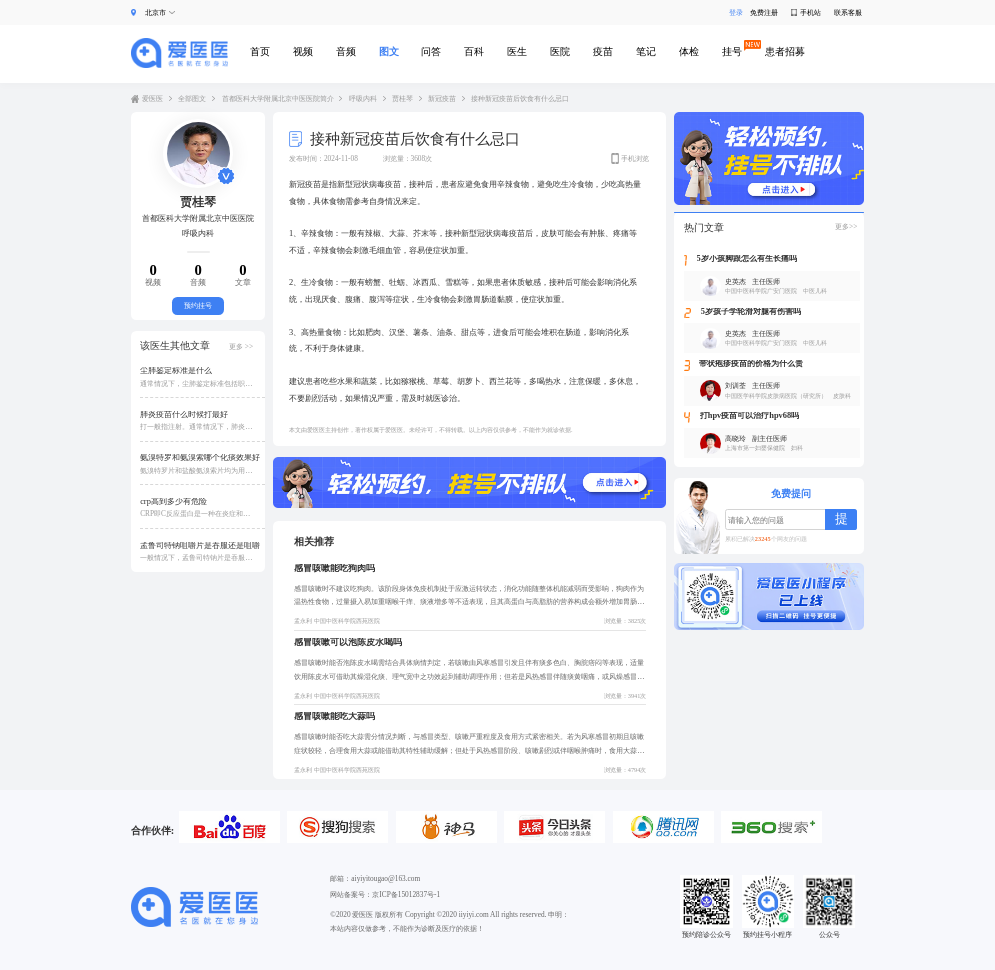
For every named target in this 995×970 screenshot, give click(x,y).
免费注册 (764, 12)
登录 (733, 12)
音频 (346, 51)
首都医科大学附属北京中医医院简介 (278, 98)
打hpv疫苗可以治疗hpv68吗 (749, 416)
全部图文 (192, 98)
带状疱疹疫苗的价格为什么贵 (751, 364)
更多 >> (241, 346)
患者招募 (785, 51)
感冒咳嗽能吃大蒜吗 (334, 716)
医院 (560, 51)
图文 (389, 51)
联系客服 (848, 12)
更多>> (846, 227)
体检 (689, 51)
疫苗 (603, 51)
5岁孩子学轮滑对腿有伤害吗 (751, 312)
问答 (431, 51)
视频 (303, 51)
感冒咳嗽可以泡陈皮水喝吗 (348, 642)
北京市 (155, 12)
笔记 (646, 51)
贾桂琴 (402, 98)
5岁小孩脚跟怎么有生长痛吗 (747, 259)
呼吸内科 (363, 98)
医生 (517, 51)
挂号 (732, 51)
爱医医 (152, 98)
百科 (474, 51)
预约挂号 (198, 305)
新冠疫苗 (442, 98)
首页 (260, 51)
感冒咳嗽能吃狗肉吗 (334, 568)
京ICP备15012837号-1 (406, 894)
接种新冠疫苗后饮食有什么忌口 (520, 98)
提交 (841, 520)
